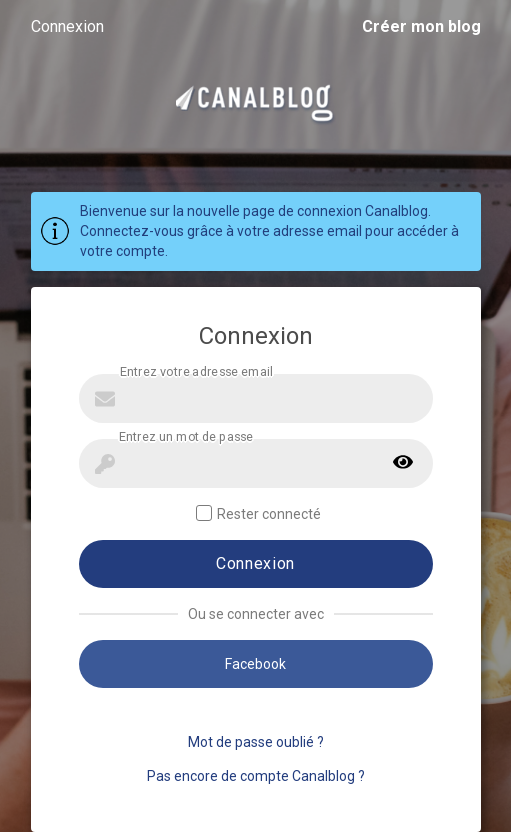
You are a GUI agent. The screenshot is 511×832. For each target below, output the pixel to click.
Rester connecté (258, 513)
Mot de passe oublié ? (256, 742)
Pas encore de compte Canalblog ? (256, 776)
